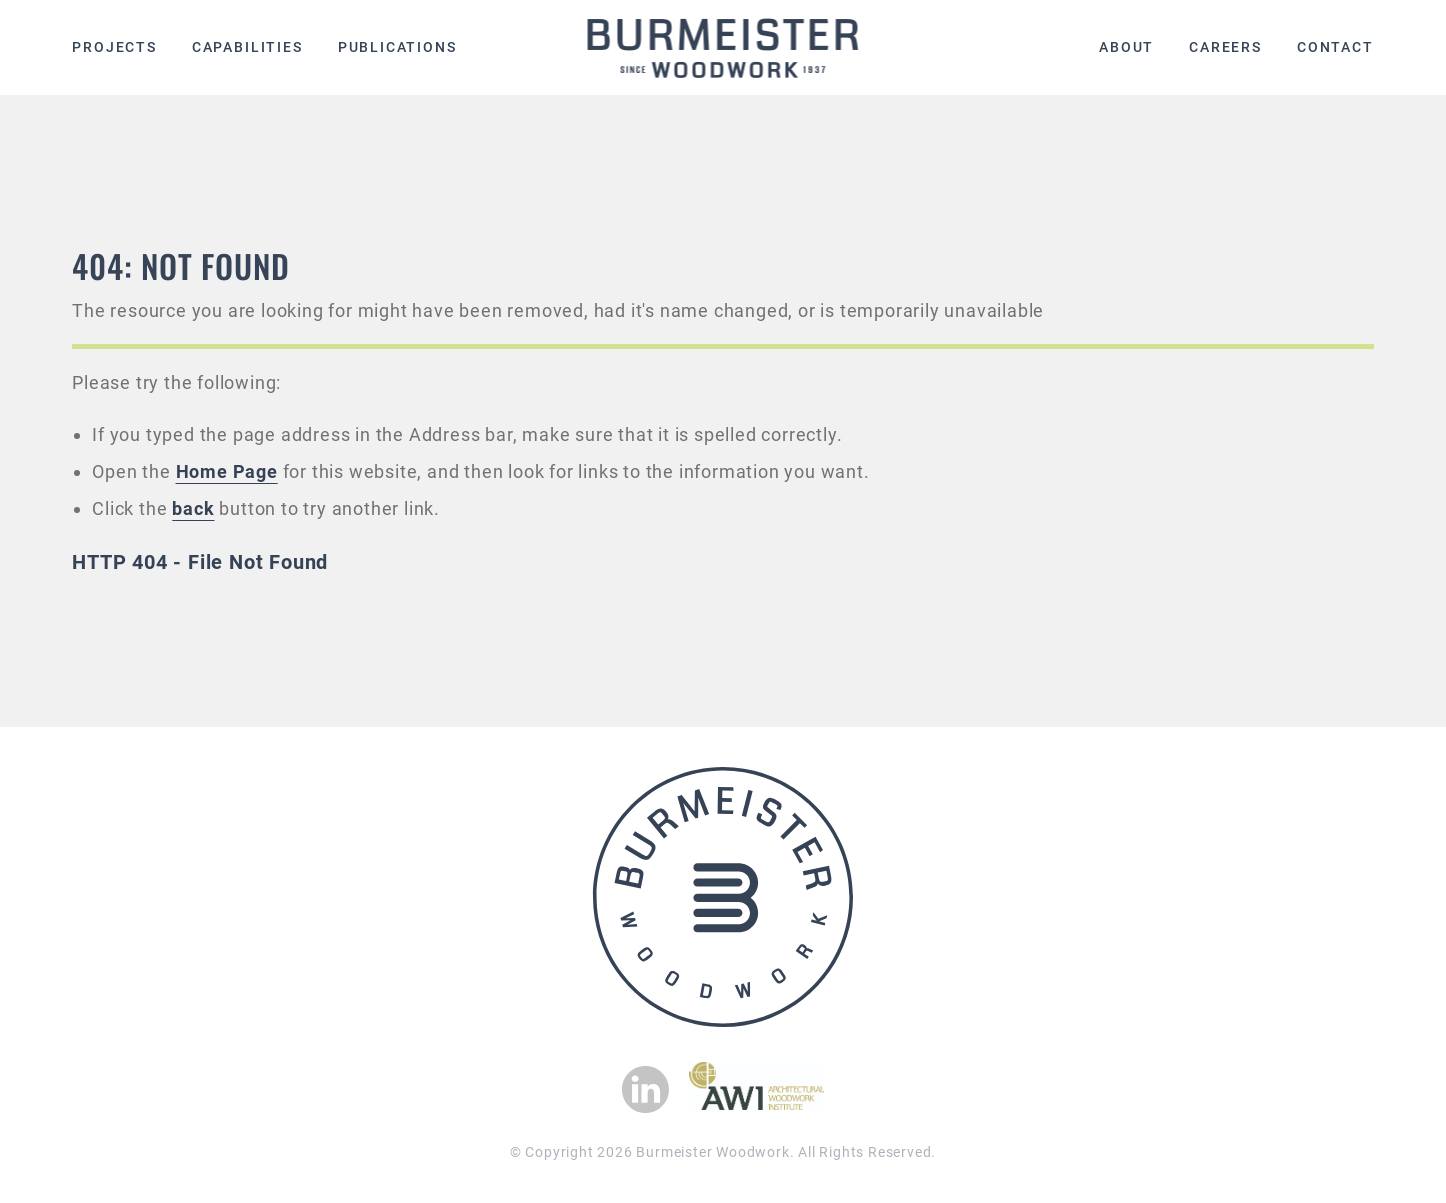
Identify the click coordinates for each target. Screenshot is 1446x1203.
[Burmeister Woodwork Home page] (723, 48)
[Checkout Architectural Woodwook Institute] (756, 1104)
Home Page (227, 471)
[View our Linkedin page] (645, 1089)
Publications (397, 47)
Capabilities (247, 47)
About (1126, 47)
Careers (1225, 47)
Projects (114, 47)
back (193, 508)
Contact (1335, 47)
